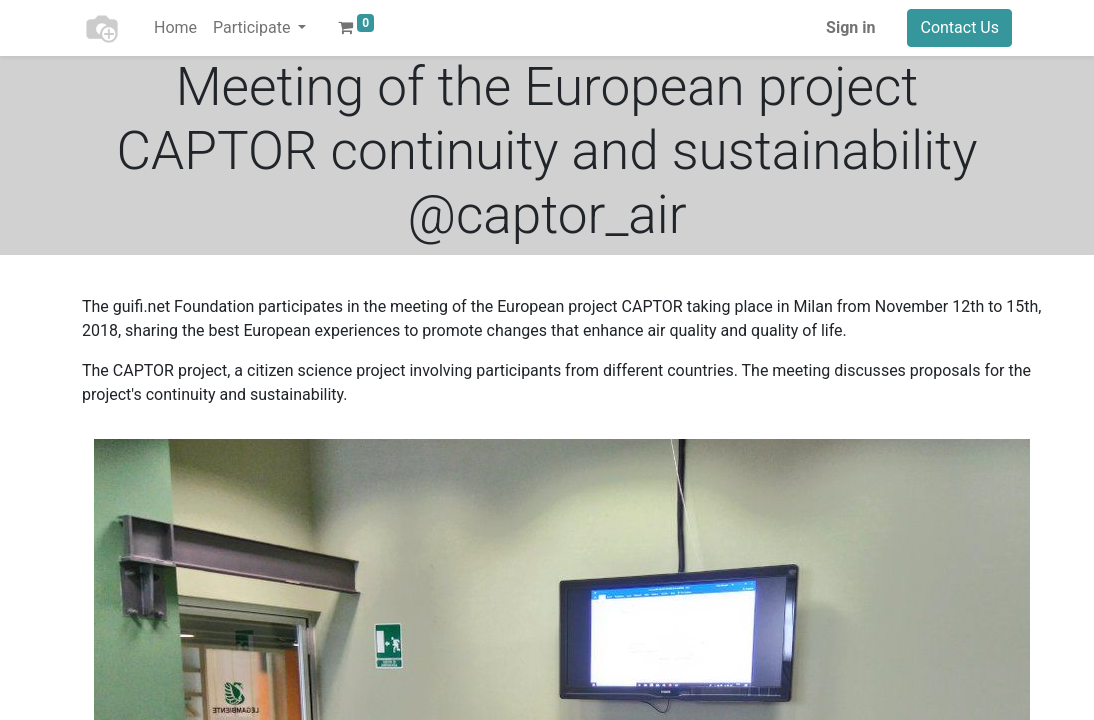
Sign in (850, 27)
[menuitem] (175, 28)
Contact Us (959, 27)
